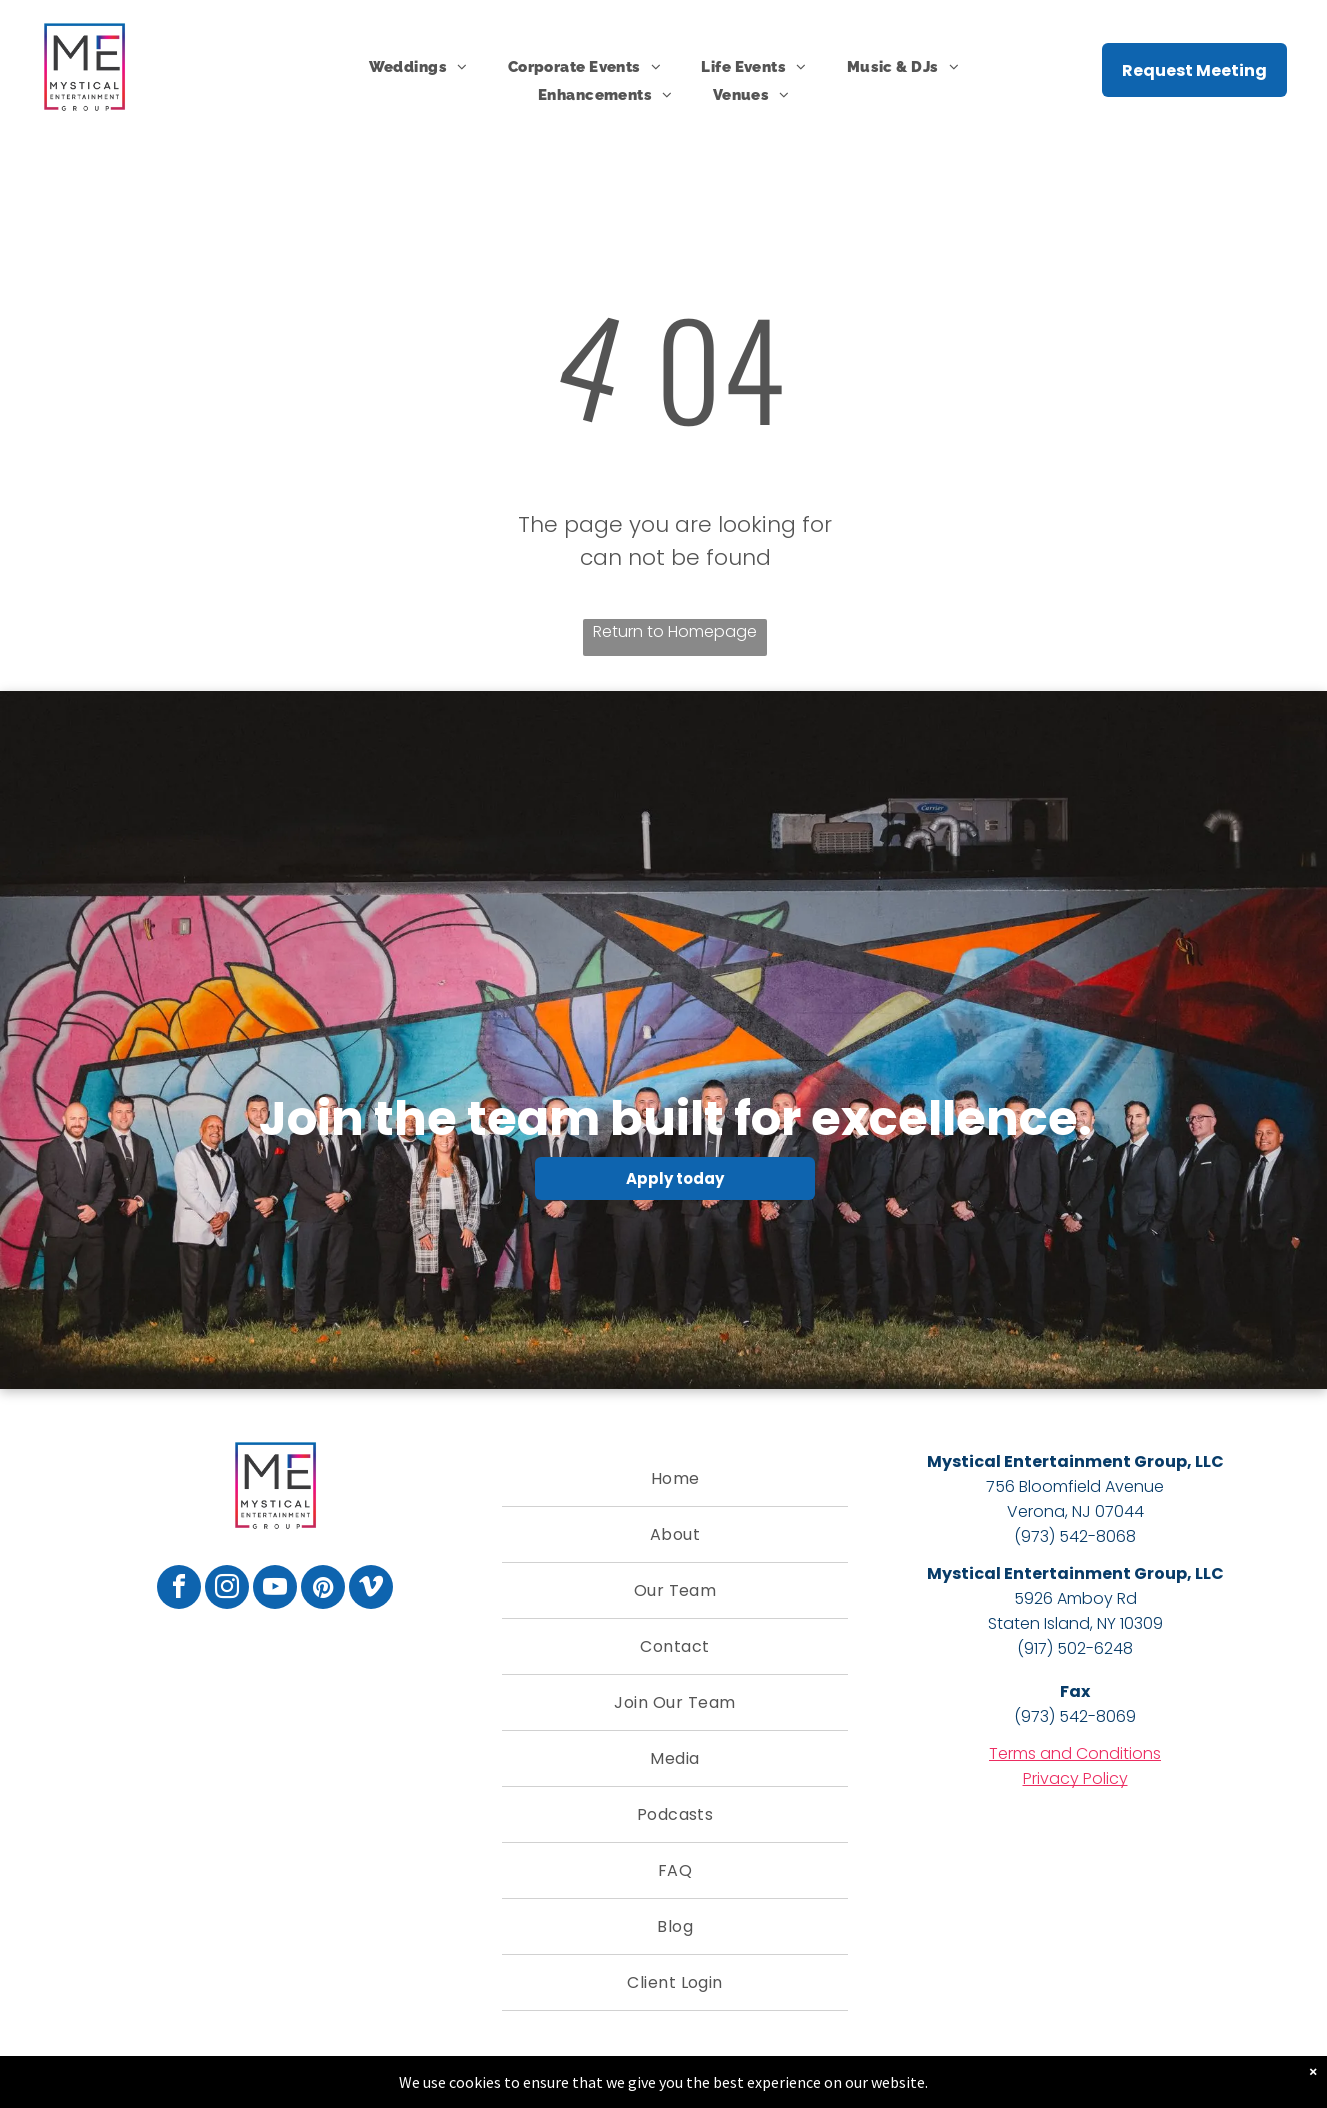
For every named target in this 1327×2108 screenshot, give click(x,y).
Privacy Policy (1075, 1778)
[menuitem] (418, 67)
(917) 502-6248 (1075, 1648)
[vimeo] (371, 1589)
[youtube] (275, 1589)
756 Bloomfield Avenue (1075, 1486)
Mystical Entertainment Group (1057, 1461)
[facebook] (179, 1589)
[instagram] (227, 1589)
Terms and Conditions (1075, 1753)
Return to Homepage (675, 631)
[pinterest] (323, 1589)
